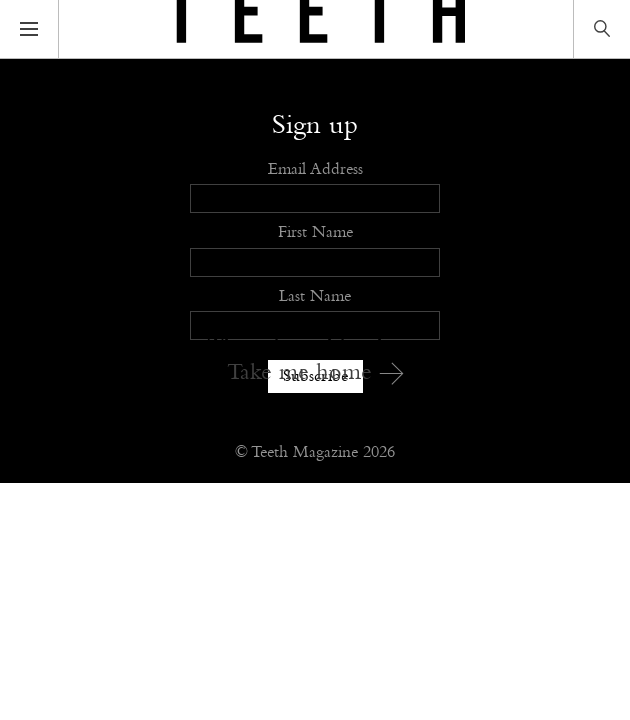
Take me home (315, 373)
